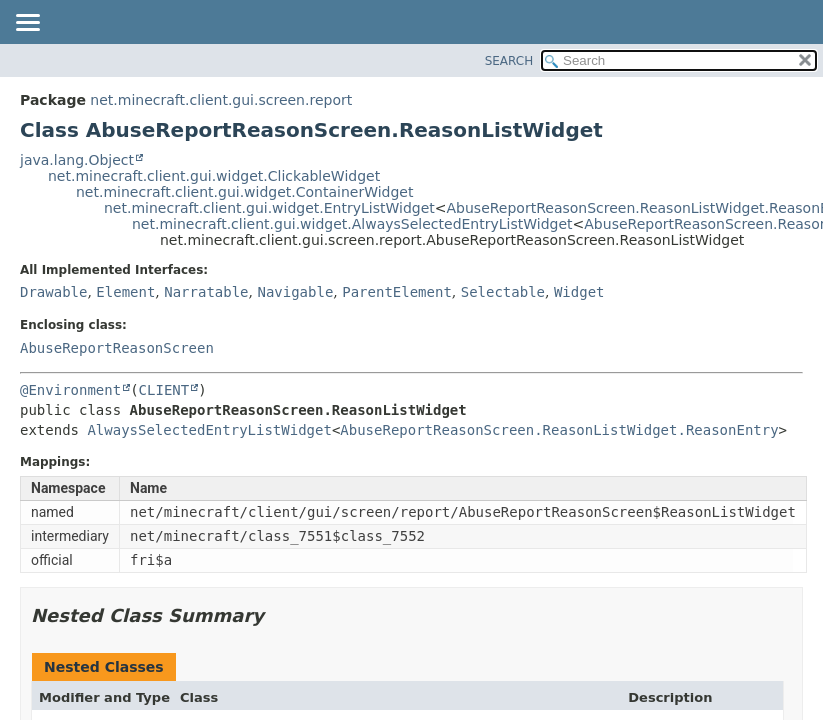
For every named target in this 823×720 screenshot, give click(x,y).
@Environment (70, 390)
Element (125, 292)
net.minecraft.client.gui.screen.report (221, 100)
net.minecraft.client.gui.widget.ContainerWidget (244, 192)
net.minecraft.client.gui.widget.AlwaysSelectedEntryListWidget (352, 224)
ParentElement (397, 292)
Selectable (503, 292)
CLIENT (164, 390)
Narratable (206, 292)
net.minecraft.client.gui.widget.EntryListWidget (269, 208)
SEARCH (509, 61)
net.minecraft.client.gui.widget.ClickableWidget (214, 176)
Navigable (295, 292)
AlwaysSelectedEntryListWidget (209, 430)
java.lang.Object (77, 160)
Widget (579, 292)
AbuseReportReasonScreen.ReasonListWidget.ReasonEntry (559, 430)
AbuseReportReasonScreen (117, 348)
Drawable (53, 292)
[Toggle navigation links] (27, 24)
